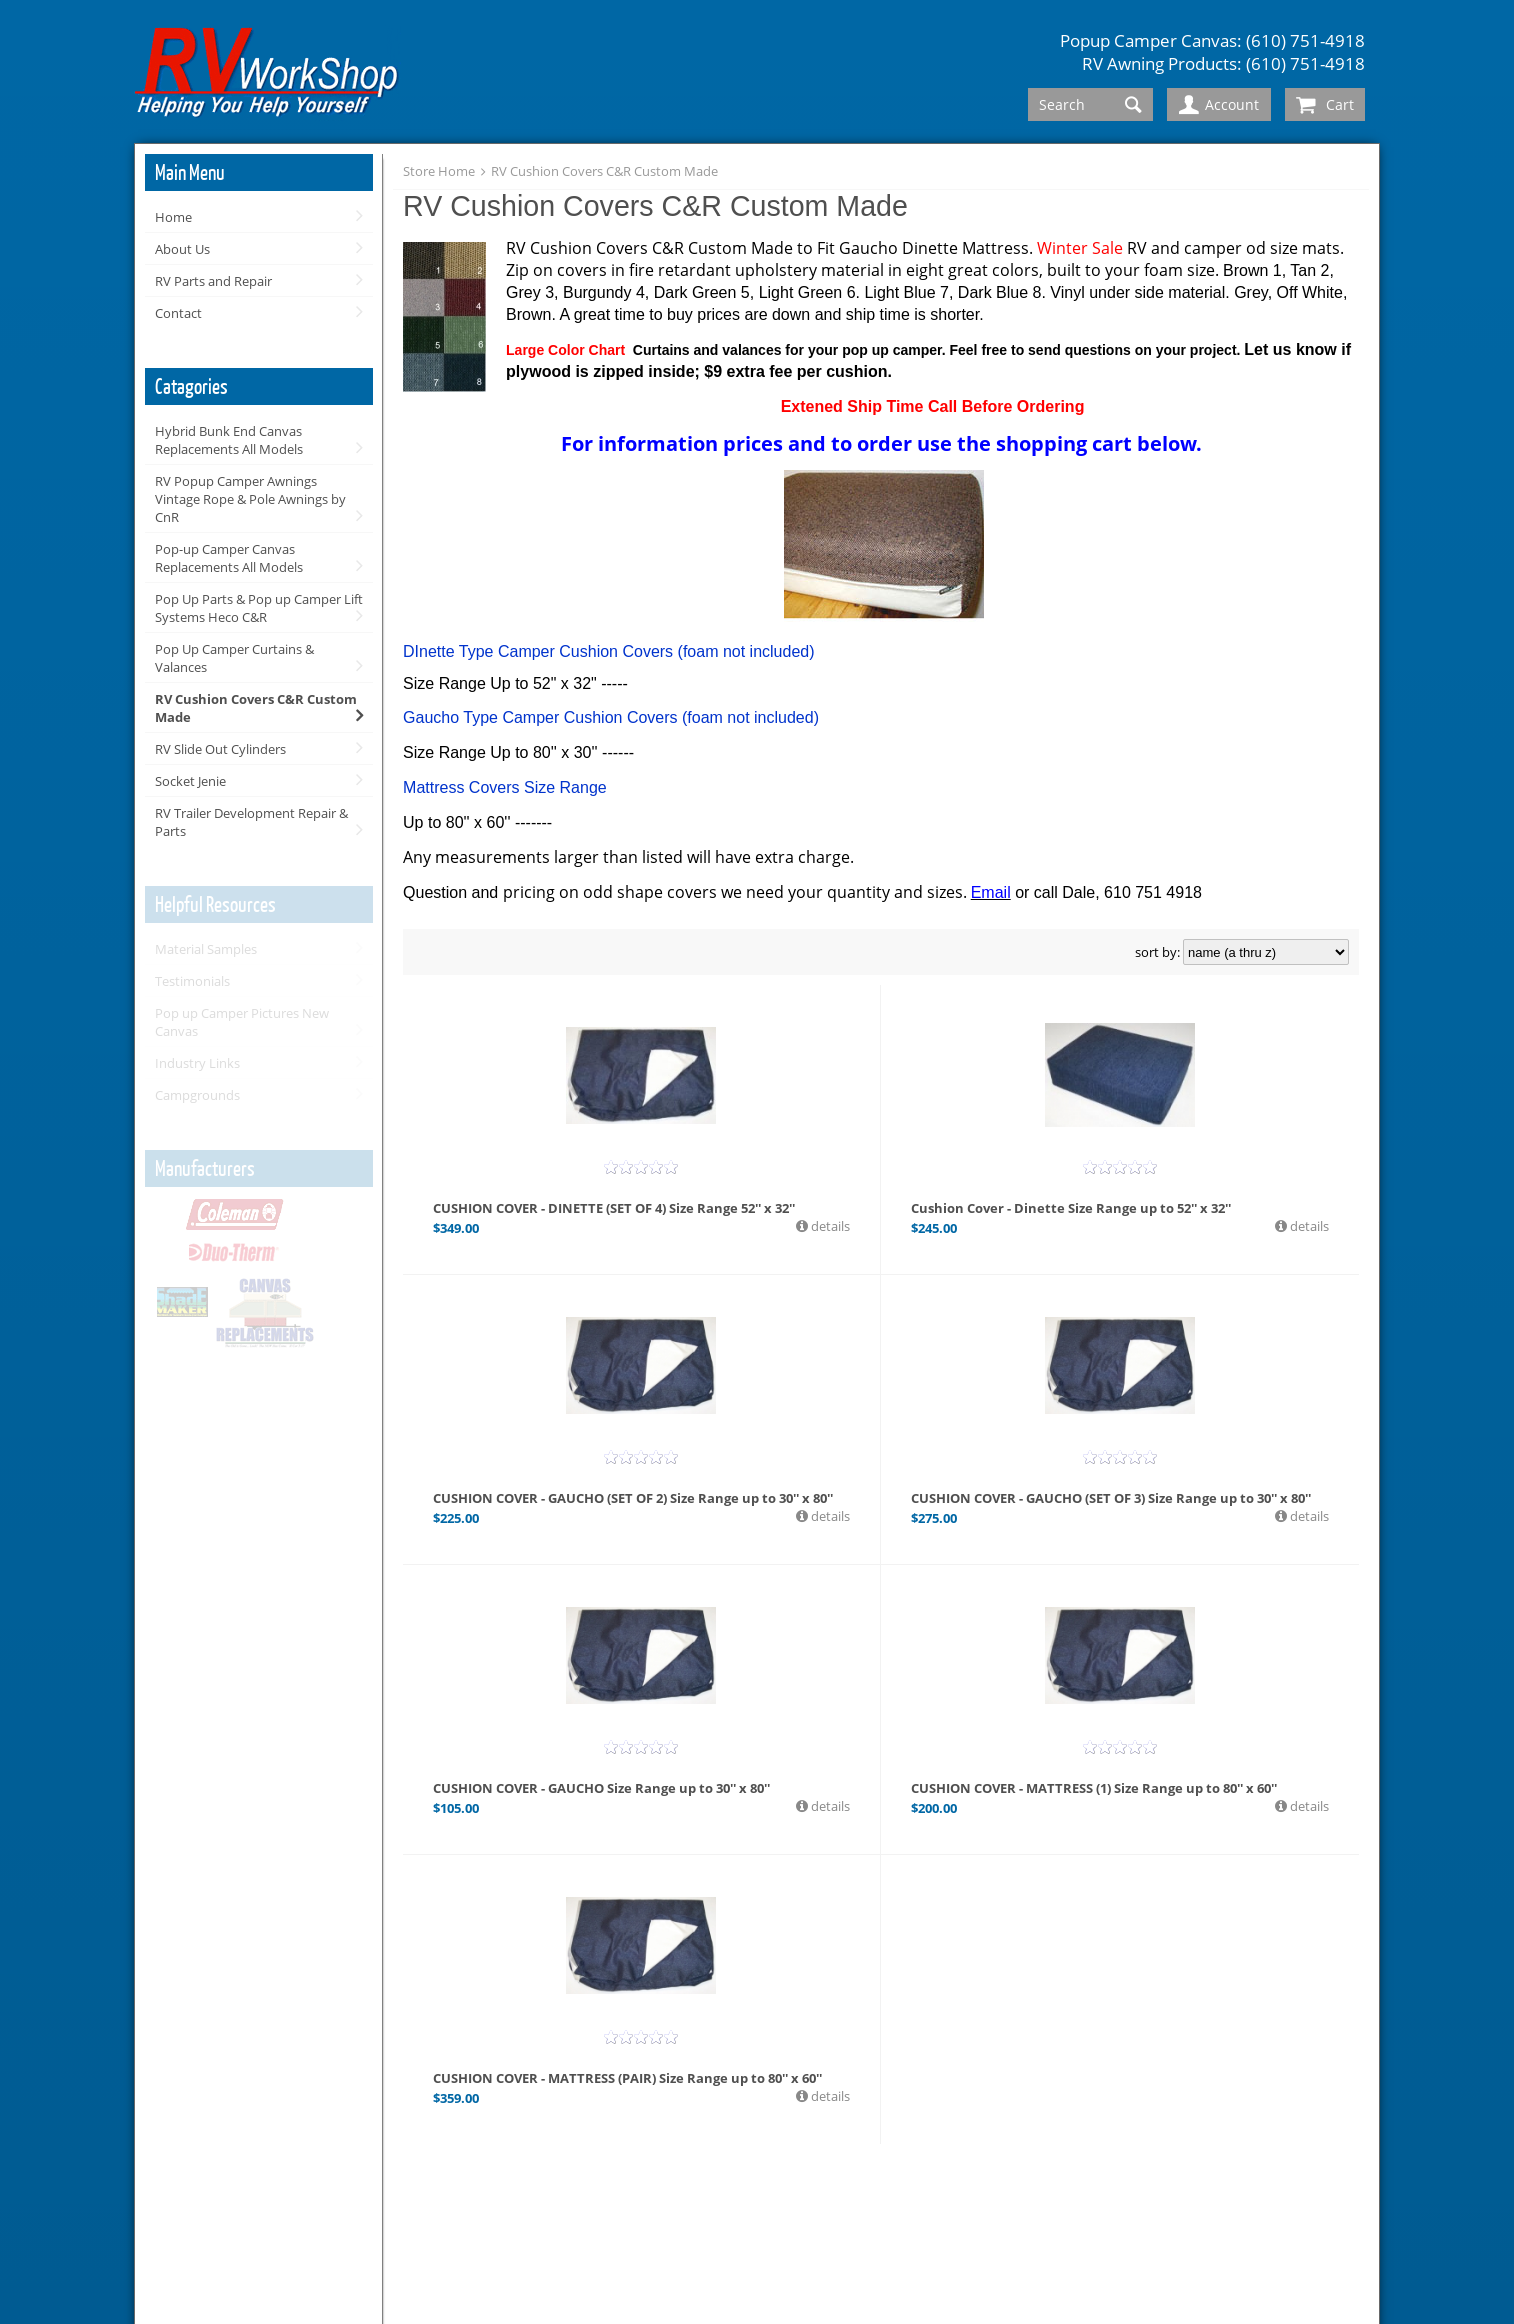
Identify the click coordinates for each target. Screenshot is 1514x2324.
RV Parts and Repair (213, 281)
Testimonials (192, 981)
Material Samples (206, 949)
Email (991, 892)
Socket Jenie (190, 781)
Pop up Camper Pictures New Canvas (242, 1022)
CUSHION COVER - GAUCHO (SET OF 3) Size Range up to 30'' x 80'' (1111, 1498)
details (829, 1226)
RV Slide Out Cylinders (220, 749)
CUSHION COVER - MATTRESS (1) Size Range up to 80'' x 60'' (1094, 1788)
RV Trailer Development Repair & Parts (251, 822)
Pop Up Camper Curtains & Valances (234, 658)
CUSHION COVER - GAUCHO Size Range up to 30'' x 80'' (601, 1788)
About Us (182, 249)
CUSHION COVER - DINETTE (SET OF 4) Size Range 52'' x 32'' (614, 1208)
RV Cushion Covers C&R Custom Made (256, 708)
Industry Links (197, 1063)
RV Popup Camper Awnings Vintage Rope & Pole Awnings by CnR (250, 499)
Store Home (439, 171)
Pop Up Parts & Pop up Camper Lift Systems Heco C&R (259, 608)
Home (173, 217)
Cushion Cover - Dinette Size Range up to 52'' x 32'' (1071, 1208)
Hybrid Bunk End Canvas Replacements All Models (229, 440)
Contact (178, 313)
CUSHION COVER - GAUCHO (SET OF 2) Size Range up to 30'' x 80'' (633, 1498)
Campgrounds (197, 1095)
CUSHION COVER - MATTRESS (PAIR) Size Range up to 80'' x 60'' (627, 2078)
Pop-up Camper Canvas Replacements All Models (229, 558)
